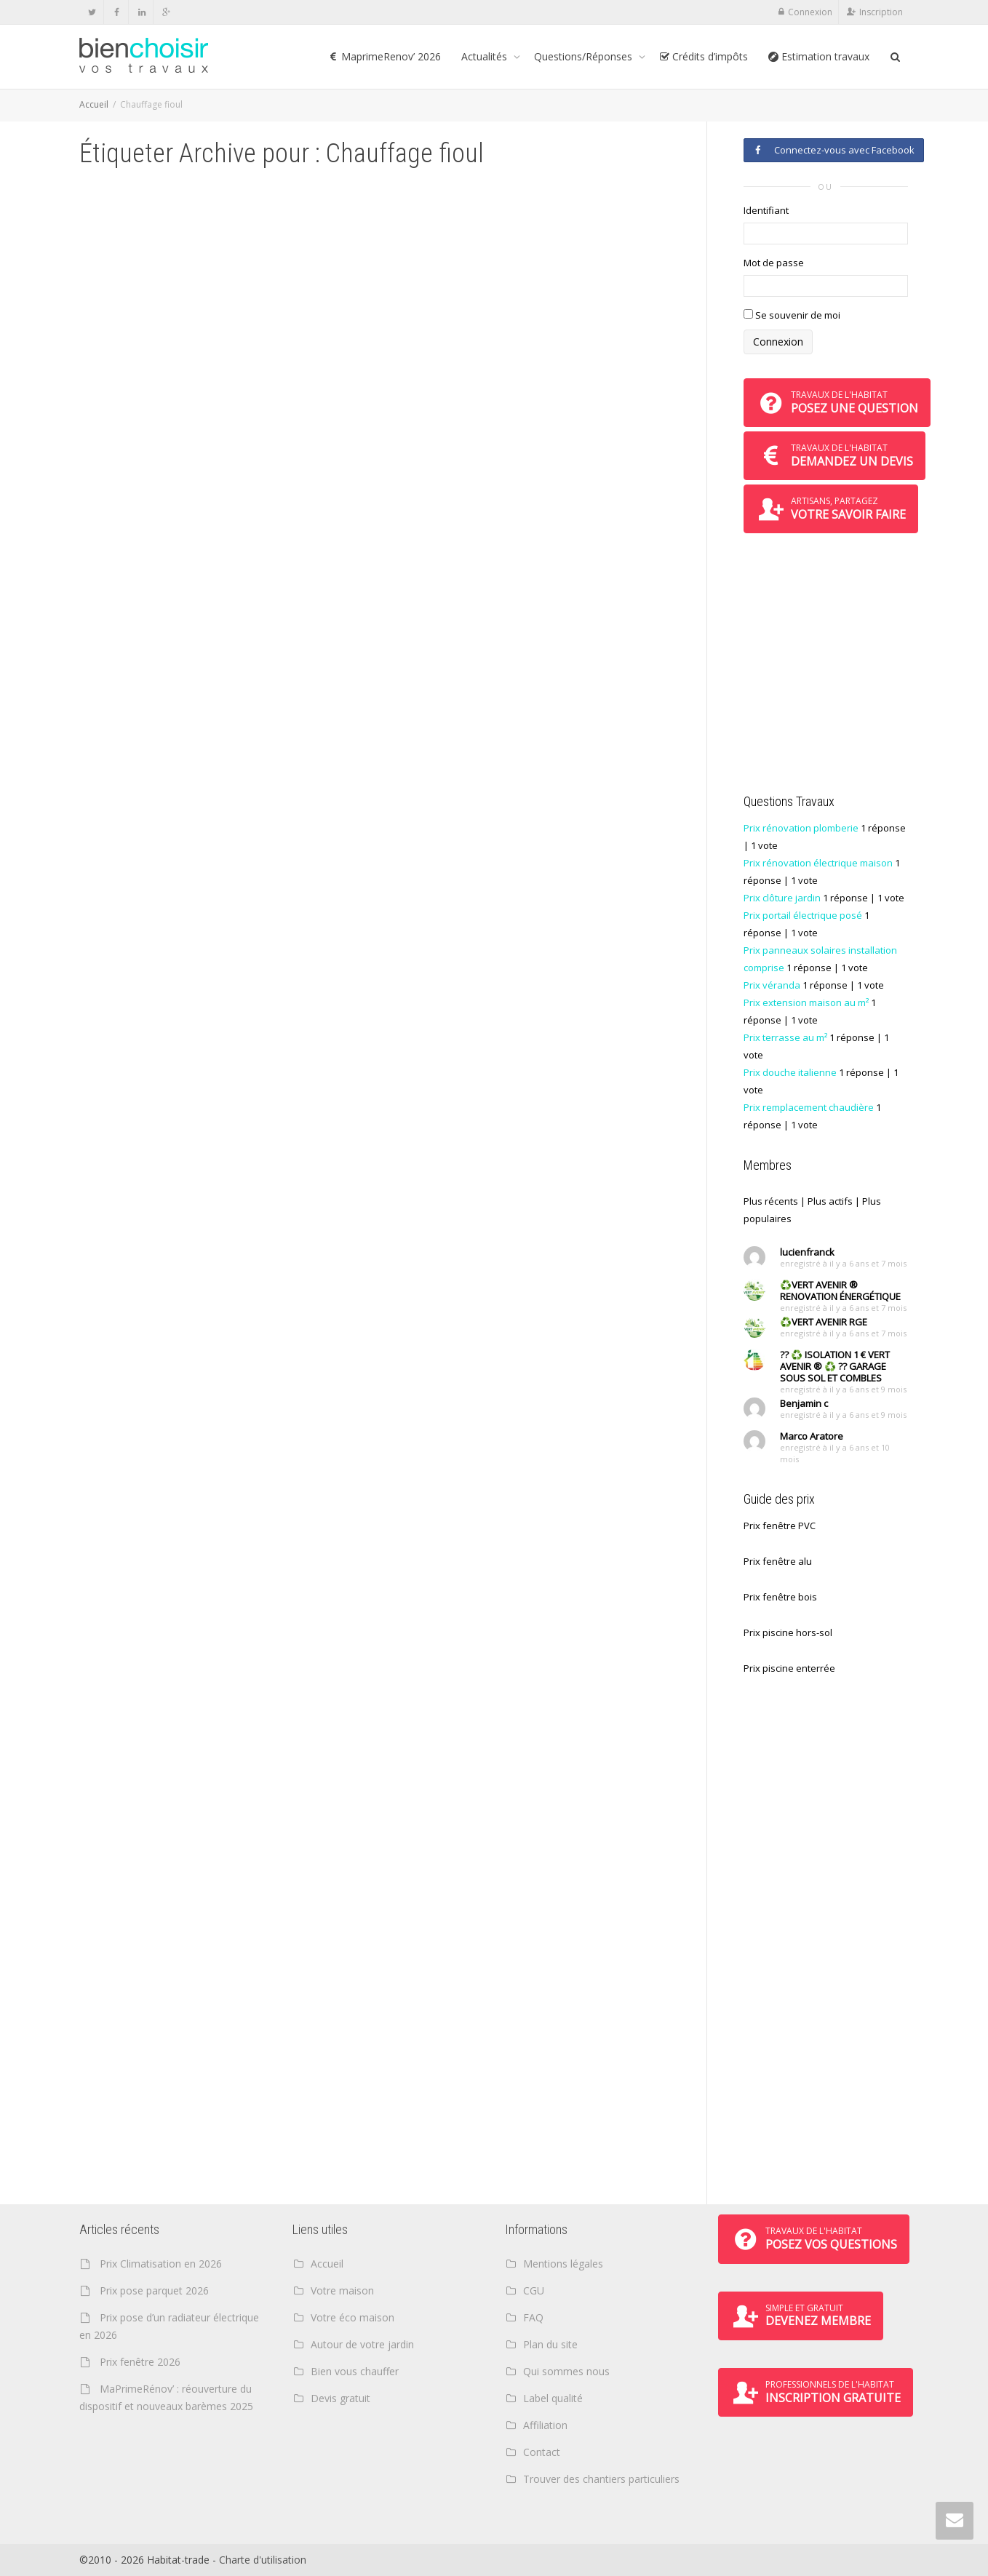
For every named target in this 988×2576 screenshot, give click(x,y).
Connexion (810, 12)
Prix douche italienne (790, 1072)
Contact (541, 2452)
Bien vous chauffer (355, 2371)
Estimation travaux (818, 56)
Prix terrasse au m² (785, 1037)
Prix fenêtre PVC (780, 1525)
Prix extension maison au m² (806, 1002)
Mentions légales (563, 2263)
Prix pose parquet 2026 (154, 2290)
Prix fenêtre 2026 (140, 2362)
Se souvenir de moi (792, 315)
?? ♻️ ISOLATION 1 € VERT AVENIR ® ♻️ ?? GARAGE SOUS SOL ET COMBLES (835, 1366)
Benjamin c (804, 1403)
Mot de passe (774, 262)
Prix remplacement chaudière (809, 1107)
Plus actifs (830, 1201)
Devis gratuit (340, 2398)
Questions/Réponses (584, 56)
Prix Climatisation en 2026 (161, 2263)
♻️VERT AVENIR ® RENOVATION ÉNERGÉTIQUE (840, 1290)
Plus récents (771, 1201)
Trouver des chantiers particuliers (601, 2479)
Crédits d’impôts (703, 56)
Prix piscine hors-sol (788, 1632)
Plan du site (550, 2344)
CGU (533, 2290)
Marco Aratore (811, 1436)
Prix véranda (772, 985)
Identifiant (766, 210)
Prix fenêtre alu (778, 1561)
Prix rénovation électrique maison (818, 862)
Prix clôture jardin (782, 897)
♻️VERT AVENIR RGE (823, 1321)
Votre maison (342, 2290)
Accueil (93, 104)
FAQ (533, 2317)
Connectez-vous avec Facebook (834, 149)
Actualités (485, 56)
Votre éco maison (352, 2317)
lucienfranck (807, 1252)
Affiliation (545, 2425)
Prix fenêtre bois (780, 1596)
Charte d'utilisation (262, 2560)
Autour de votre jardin (362, 2344)
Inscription (881, 12)
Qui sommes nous (566, 2371)
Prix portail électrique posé (803, 915)
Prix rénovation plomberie (801, 827)
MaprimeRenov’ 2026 (384, 56)
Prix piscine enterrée (789, 1668)
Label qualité (553, 2398)
